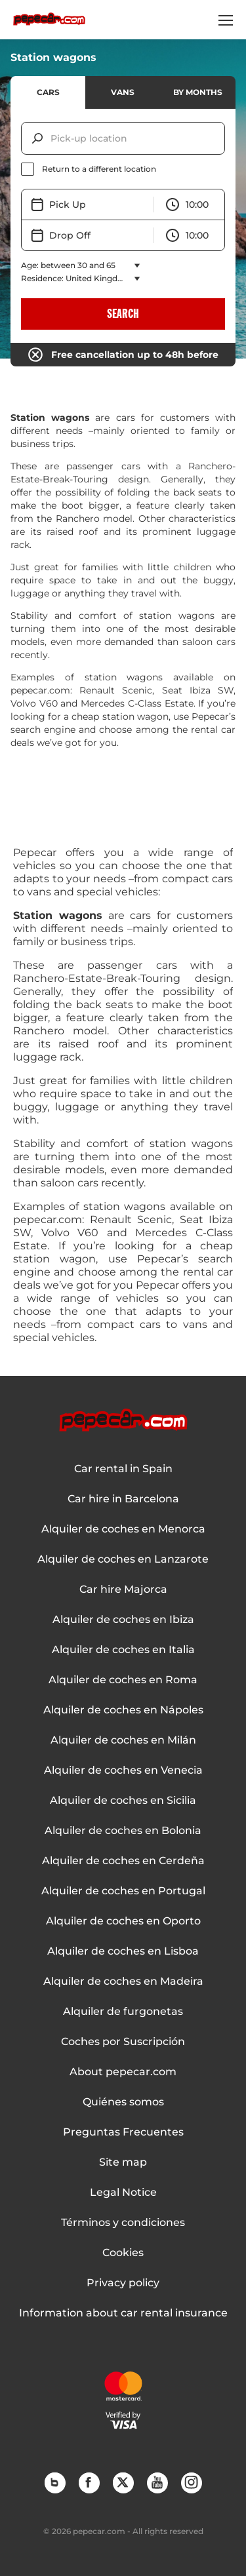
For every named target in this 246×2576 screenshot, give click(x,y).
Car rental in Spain (123, 1468)
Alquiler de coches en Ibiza (123, 1619)
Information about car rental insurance (123, 2313)
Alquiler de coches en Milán (123, 1740)
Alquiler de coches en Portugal (123, 1891)
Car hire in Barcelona (123, 1499)
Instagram (191, 2482)
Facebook (88, 2482)
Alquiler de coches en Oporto (123, 1921)
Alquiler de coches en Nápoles (123, 1710)
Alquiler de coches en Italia (123, 1649)
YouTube (157, 2482)
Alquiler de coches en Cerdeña (123, 1860)
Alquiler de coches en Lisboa (123, 1951)
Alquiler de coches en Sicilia (123, 1800)
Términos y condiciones (123, 2222)
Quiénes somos (123, 2102)
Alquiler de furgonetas (123, 2011)
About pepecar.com (123, 2072)
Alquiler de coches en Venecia (123, 1770)
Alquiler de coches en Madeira (123, 1981)
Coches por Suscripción (123, 2041)
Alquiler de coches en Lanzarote (123, 1559)
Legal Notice (123, 2192)
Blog (54, 2482)
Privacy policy (123, 2283)
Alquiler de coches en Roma (123, 1680)
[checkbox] (123, 169)
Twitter (123, 2482)
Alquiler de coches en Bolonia (123, 1830)
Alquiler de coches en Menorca (123, 1529)
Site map (123, 2162)
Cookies (123, 2252)
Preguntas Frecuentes (123, 2132)
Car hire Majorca (123, 1589)
